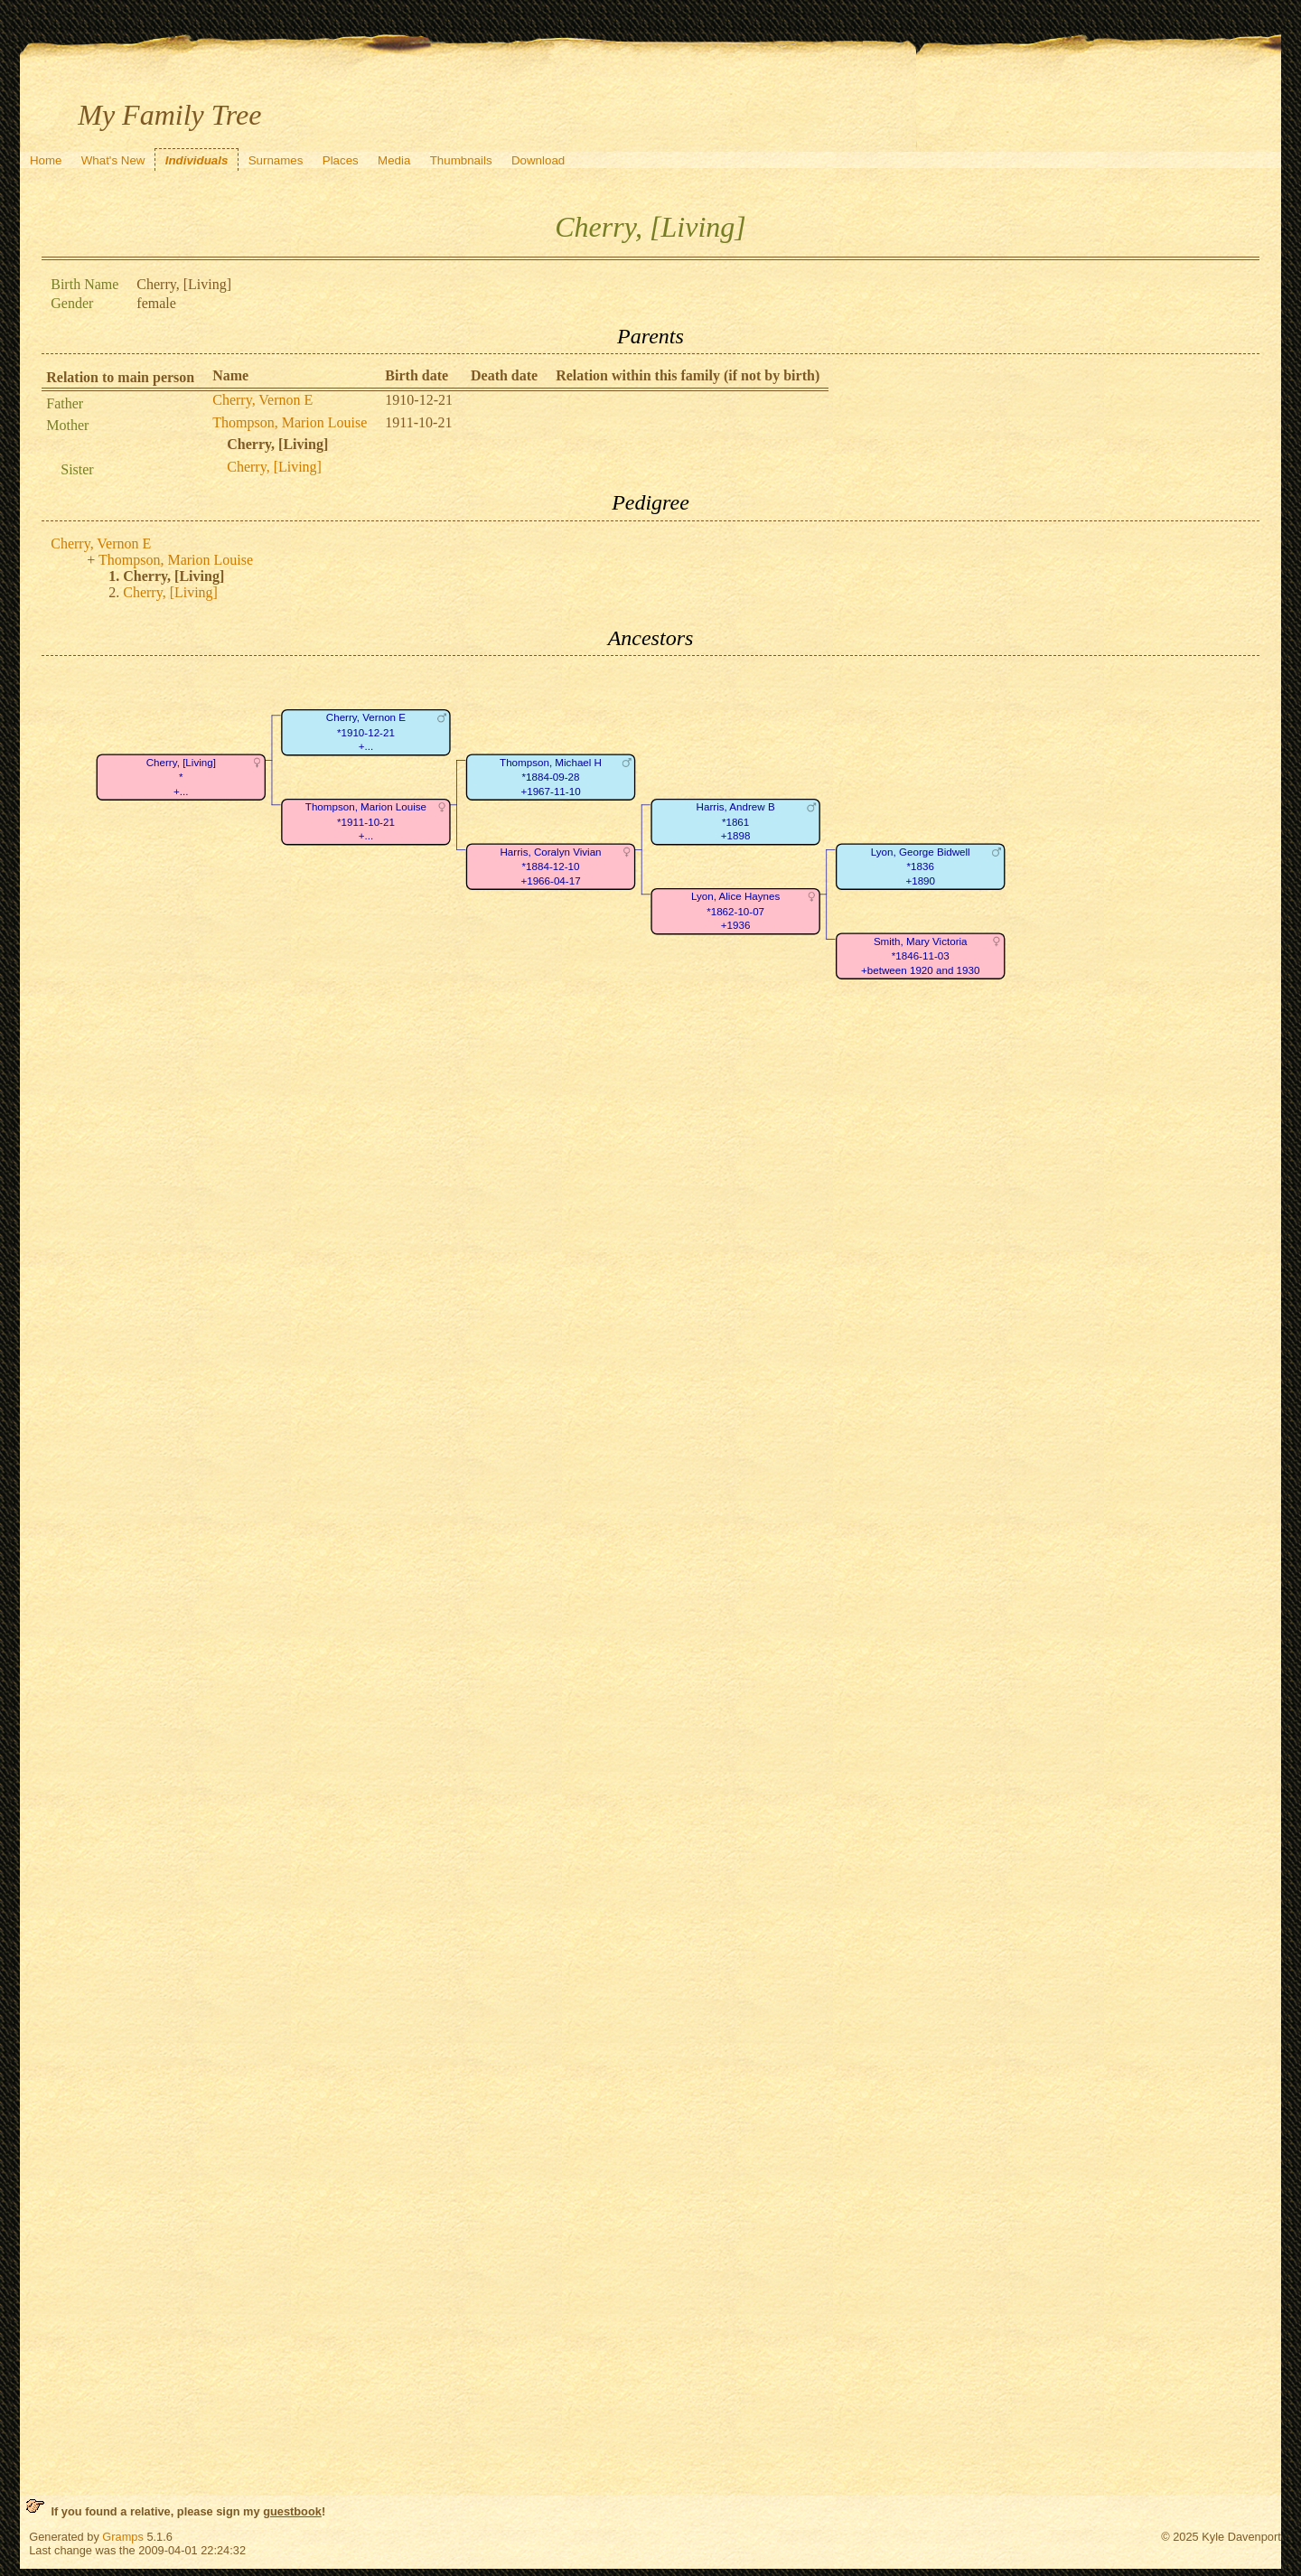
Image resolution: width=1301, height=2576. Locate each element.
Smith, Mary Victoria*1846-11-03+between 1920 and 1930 (920, 956)
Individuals (197, 160)
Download (538, 160)
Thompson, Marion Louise (289, 422)
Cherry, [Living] (274, 466)
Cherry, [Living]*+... (181, 777)
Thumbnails (461, 160)
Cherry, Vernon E (262, 399)
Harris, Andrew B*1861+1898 (736, 822)
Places (341, 160)
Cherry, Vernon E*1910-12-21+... (366, 733)
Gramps (123, 2536)
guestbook (292, 2511)
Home (46, 160)
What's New (113, 160)
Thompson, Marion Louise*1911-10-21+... (365, 822)
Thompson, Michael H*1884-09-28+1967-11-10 (551, 777)
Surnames (276, 160)
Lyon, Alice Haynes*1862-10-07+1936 (735, 911)
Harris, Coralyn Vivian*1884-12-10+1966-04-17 (551, 866)
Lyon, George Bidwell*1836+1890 (920, 866)
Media (394, 160)
